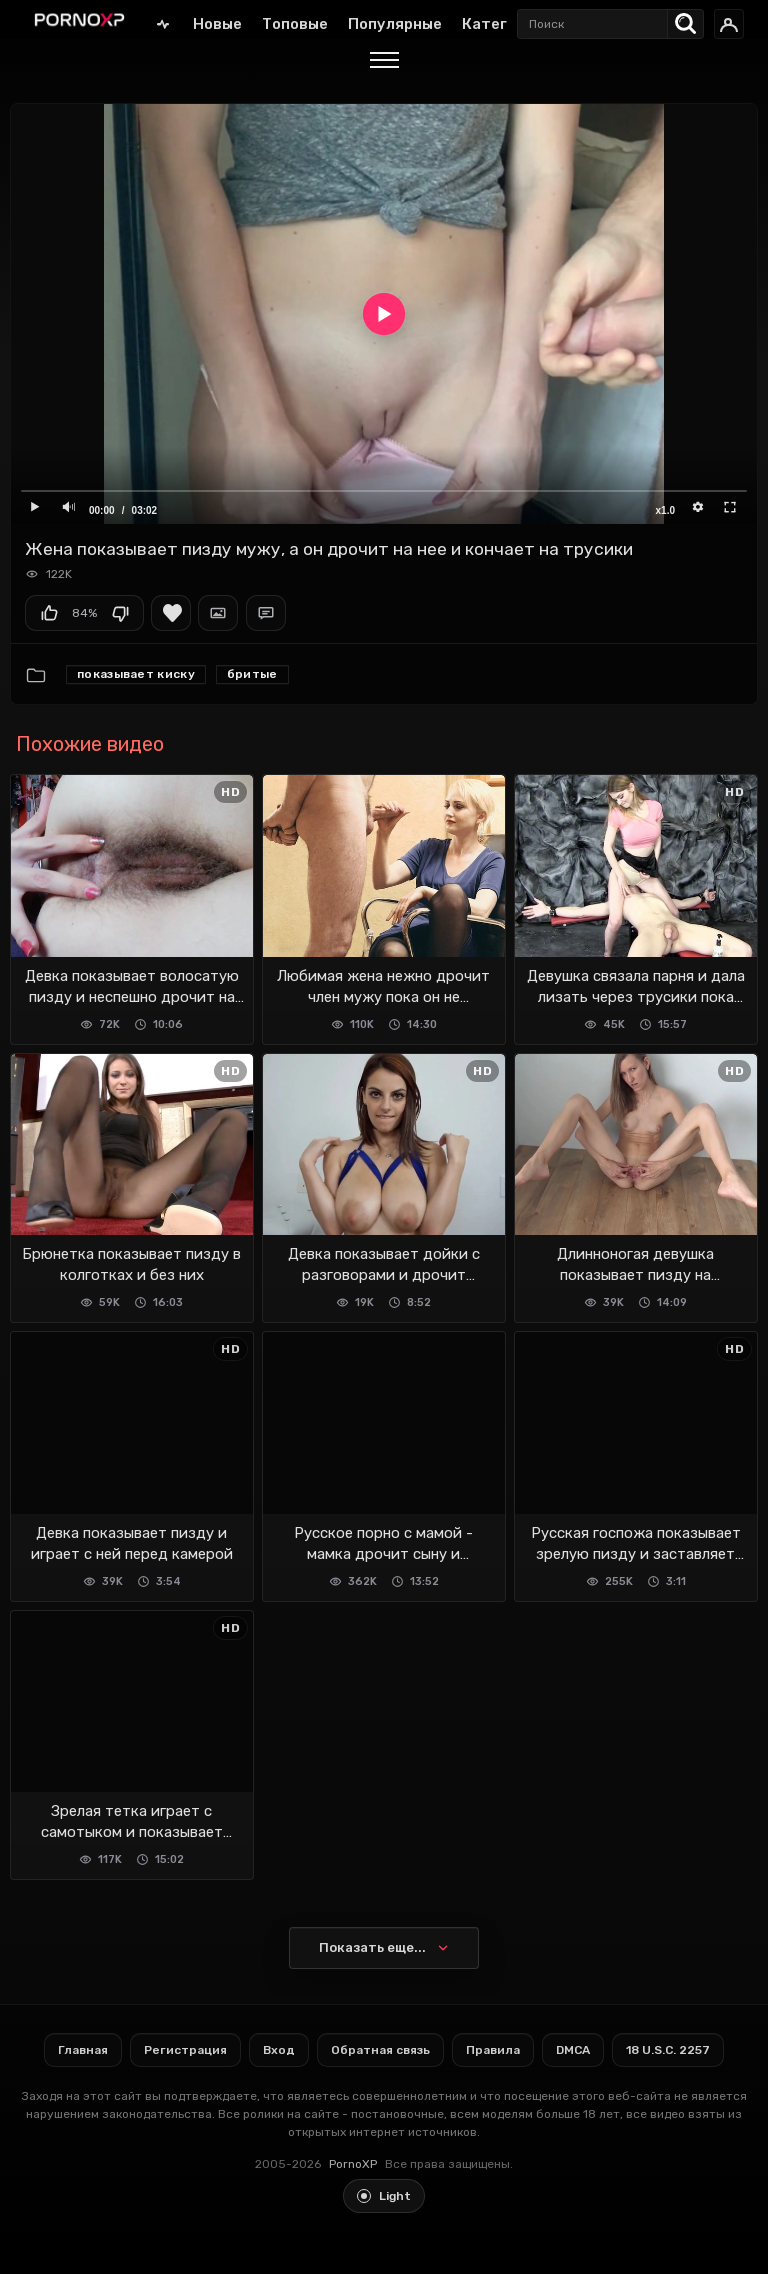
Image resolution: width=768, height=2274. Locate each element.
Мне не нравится (120, 613)
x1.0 (665, 510)
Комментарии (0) (266, 613)
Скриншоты (218, 613)
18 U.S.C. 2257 (668, 2050)
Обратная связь (380, 2050)
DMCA (573, 2050)
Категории (502, 24)
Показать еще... (372, 1947)
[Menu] (384, 63)
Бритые (252, 674)
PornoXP (353, 2164)
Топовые (295, 24)
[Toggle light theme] (384, 2196)
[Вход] (729, 24)
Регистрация (185, 2050)
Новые (217, 24)
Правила (493, 2050)
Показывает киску (136, 674)
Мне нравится (49, 613)
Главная (163, 23)
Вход (279, 2050)
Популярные (395, 24)
